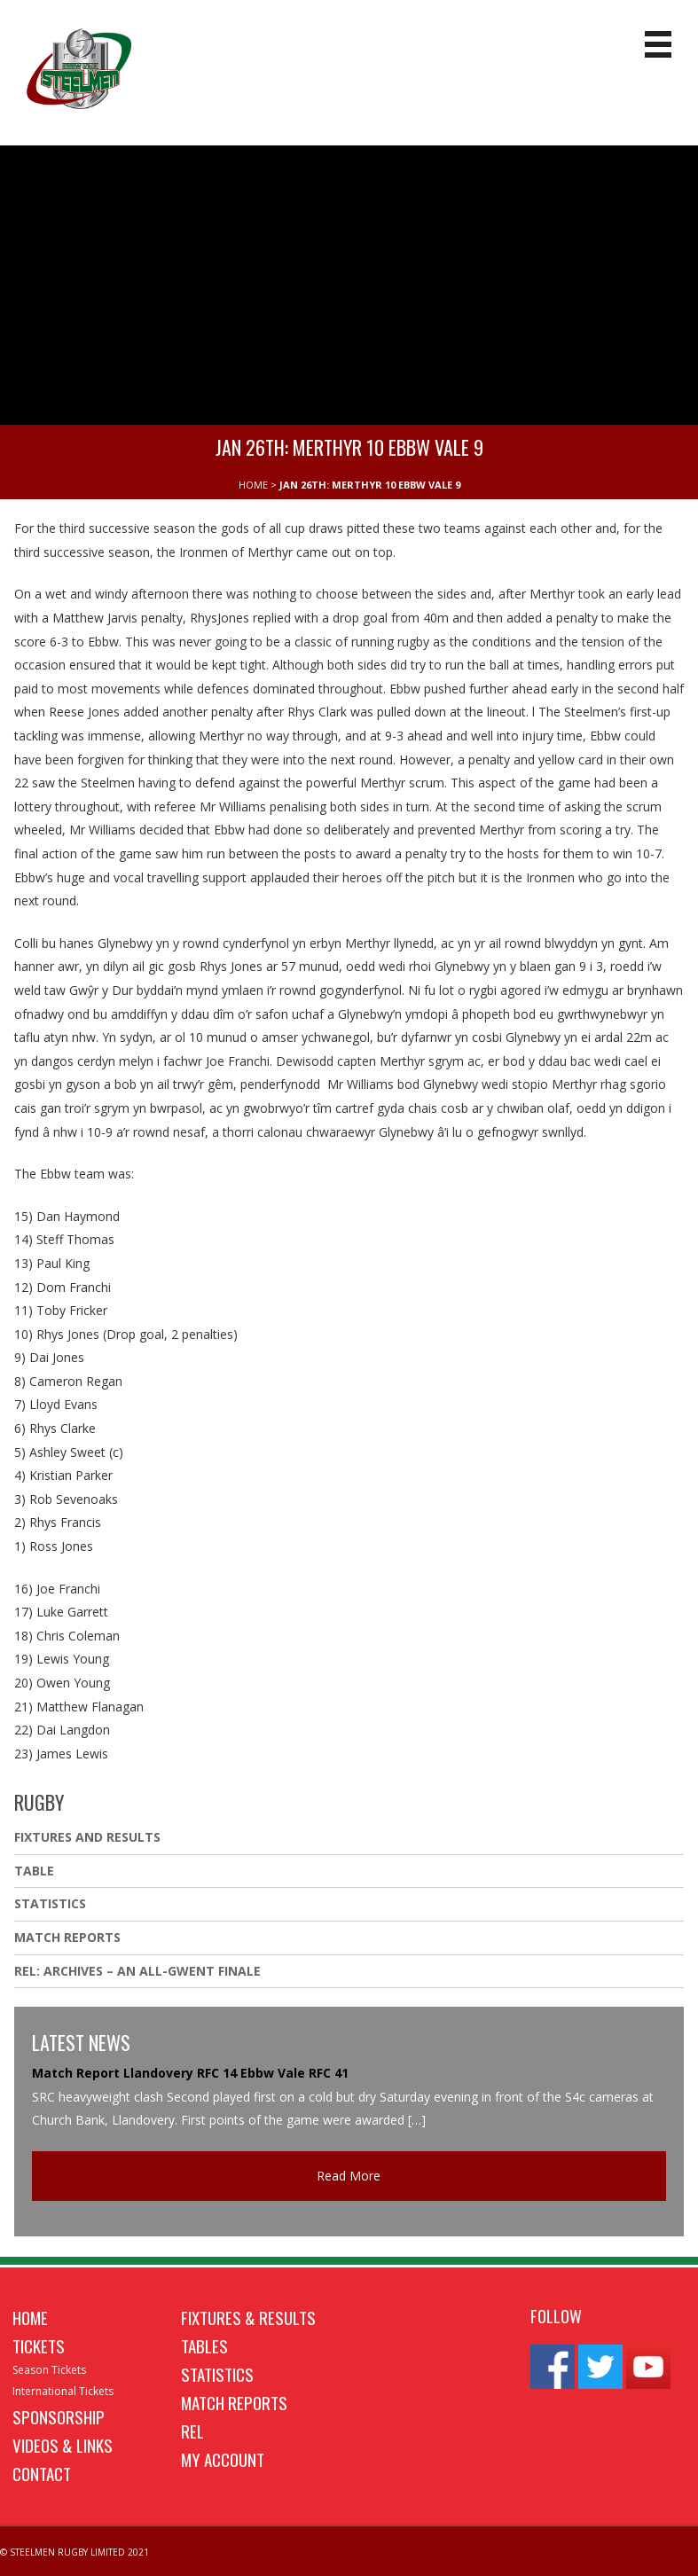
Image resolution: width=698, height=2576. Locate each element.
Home (30, 2317)
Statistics (50, 1903)
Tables (204, 2345)
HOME (253, 484)
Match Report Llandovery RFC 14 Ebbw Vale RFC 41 (190, 2072)
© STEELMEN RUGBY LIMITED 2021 (74, 2552)
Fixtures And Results (87, 1836)
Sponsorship (58, 2416)
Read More (348, 2175)
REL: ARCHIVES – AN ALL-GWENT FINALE (139, 1970)
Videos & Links (62, 2444)
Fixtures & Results (248, 2317)
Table (34, 1870)
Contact (41, 2473)
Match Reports (67, 1937)
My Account (222, 2459)
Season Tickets (49, 2369)
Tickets (38, 2345)
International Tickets (63, 2391)
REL (192, 2430)
